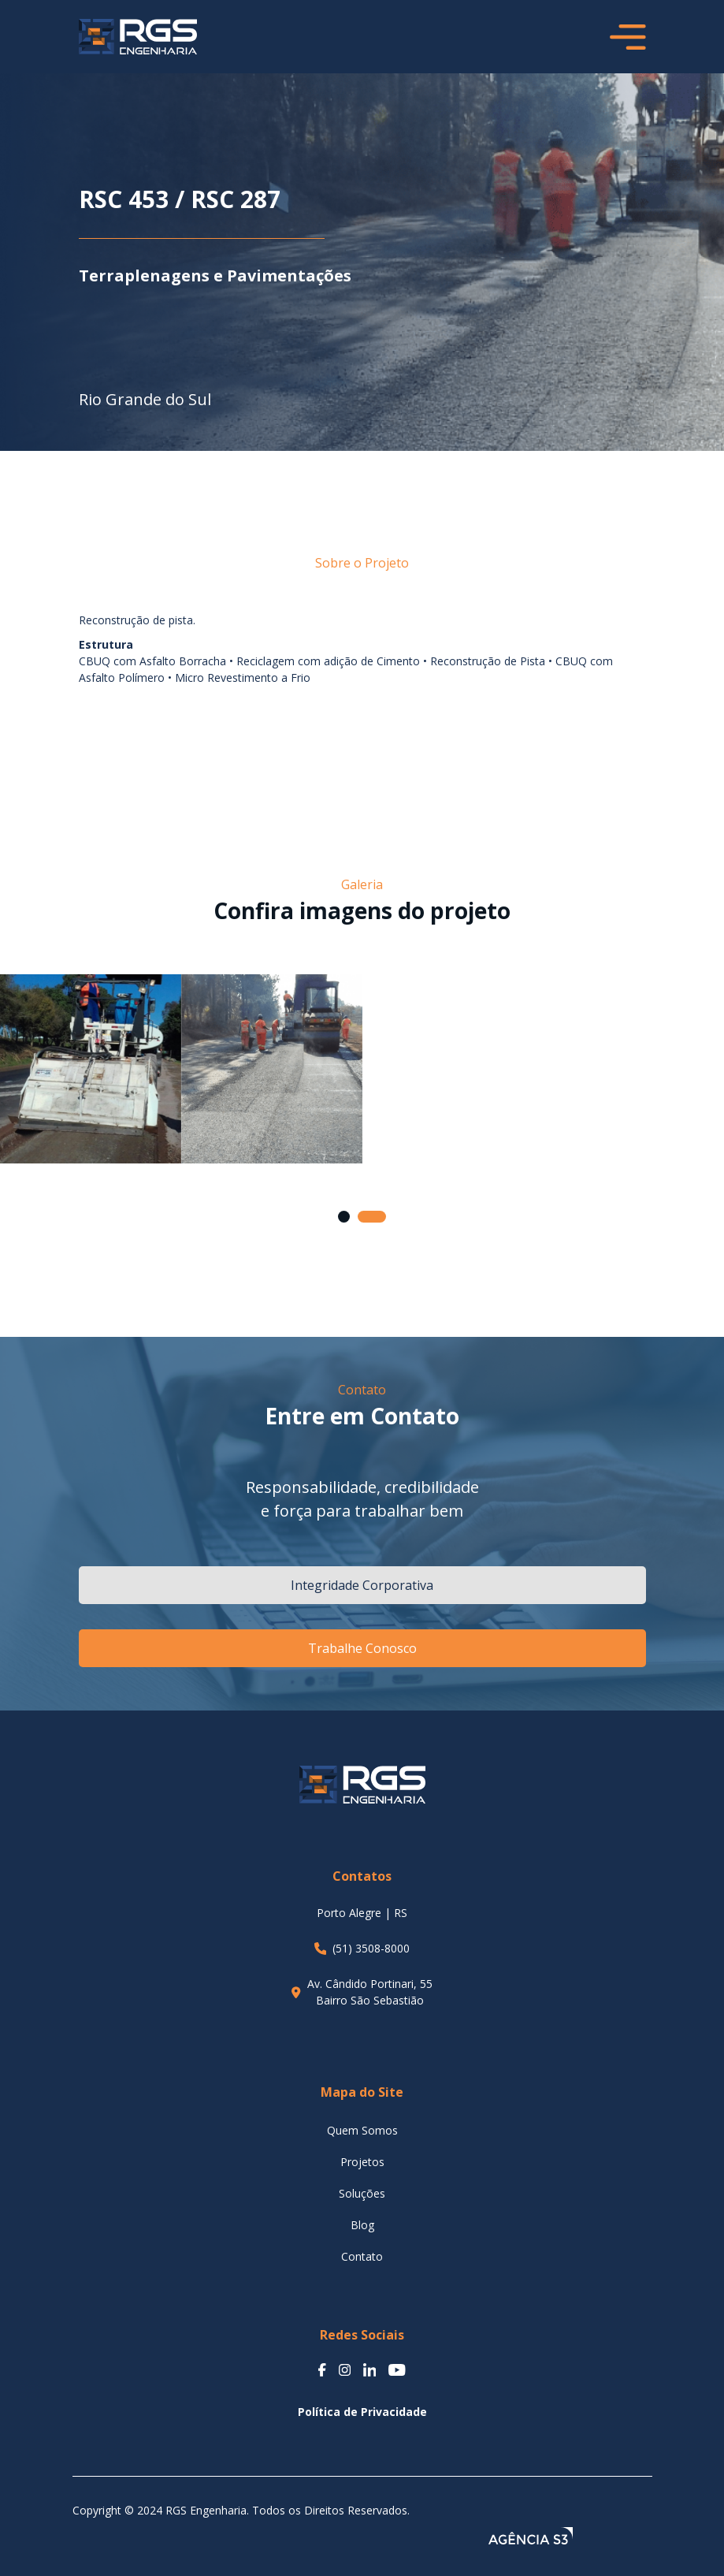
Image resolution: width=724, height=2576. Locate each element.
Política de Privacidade (362, 2411)
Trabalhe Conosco (362, 1648)
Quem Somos (362, 2130)
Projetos (362, 2161)
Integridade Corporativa (362, 1585)
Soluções (362, 2193)
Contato (362, 2256)
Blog (362, 2224)
